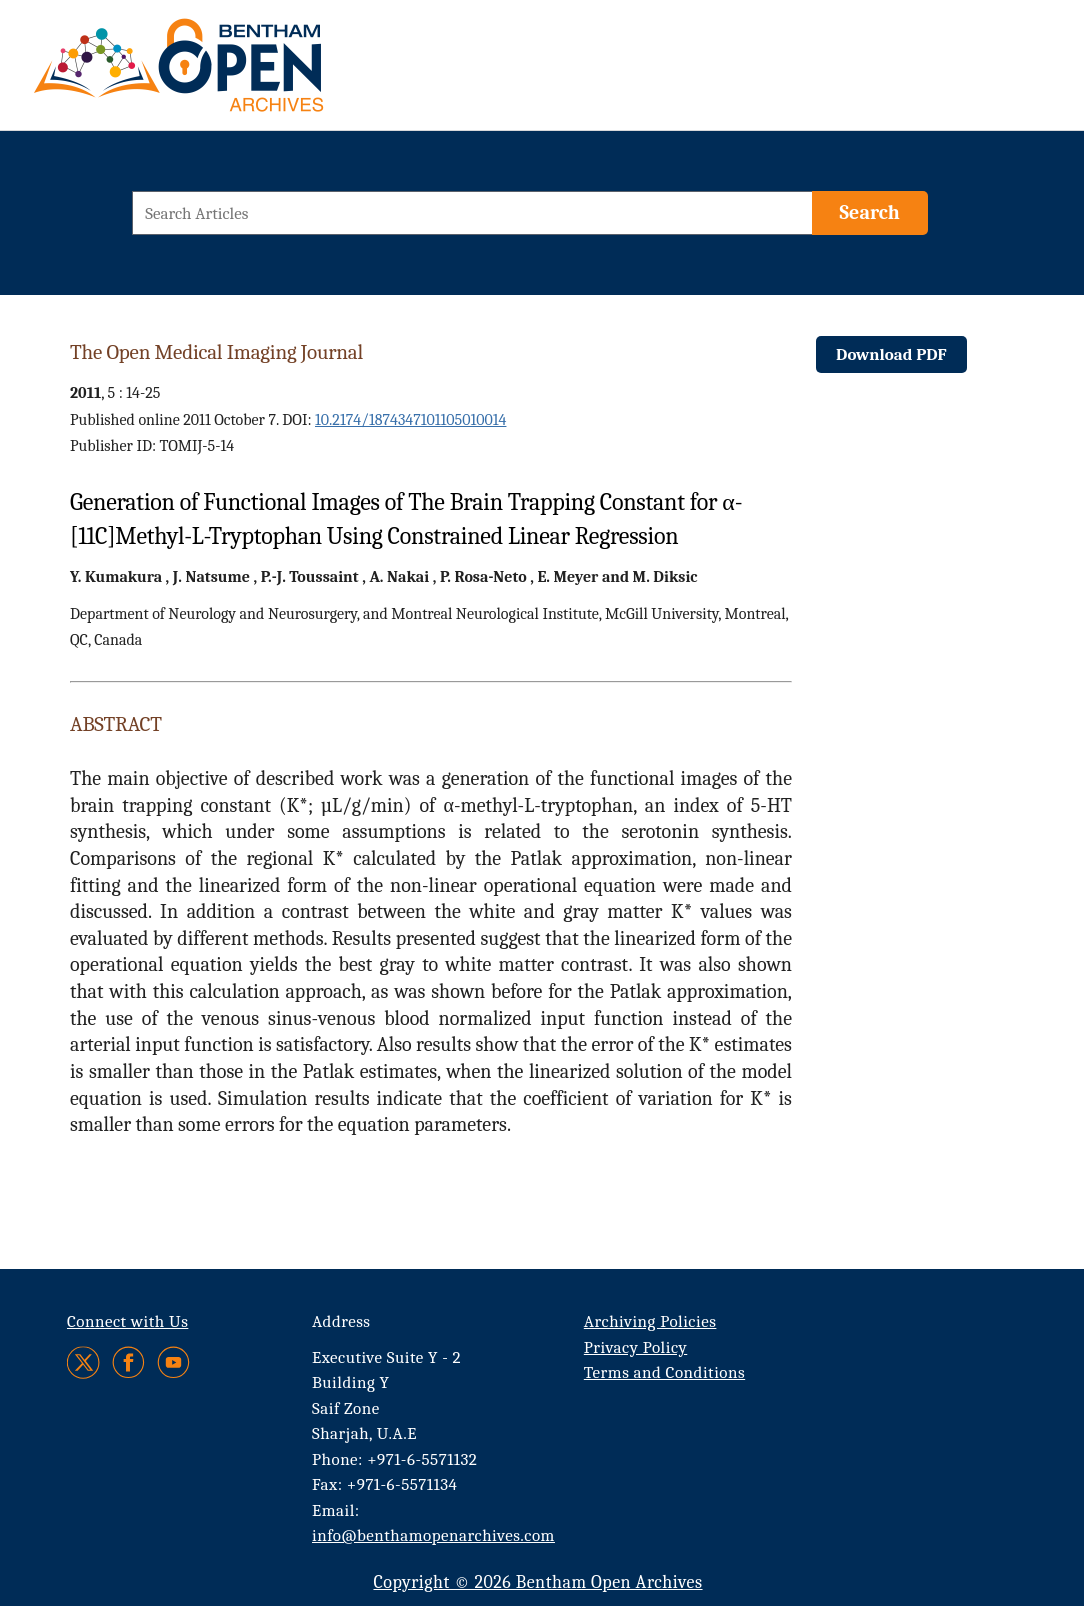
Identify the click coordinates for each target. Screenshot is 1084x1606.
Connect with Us (127, 1321)
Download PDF (891, 354)
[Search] (870, 213)
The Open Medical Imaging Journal (216, 352)
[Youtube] (173, 1362)
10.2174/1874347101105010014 (410, 420)
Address (341, 1321)
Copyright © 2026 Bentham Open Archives (537, 1582)
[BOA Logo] (237, 73)
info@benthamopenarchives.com (433, 1535)
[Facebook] (128, 1362)
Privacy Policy (635, 1347)
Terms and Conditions (664, 1372)
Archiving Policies (650, 1321)
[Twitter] (84, 1362)
